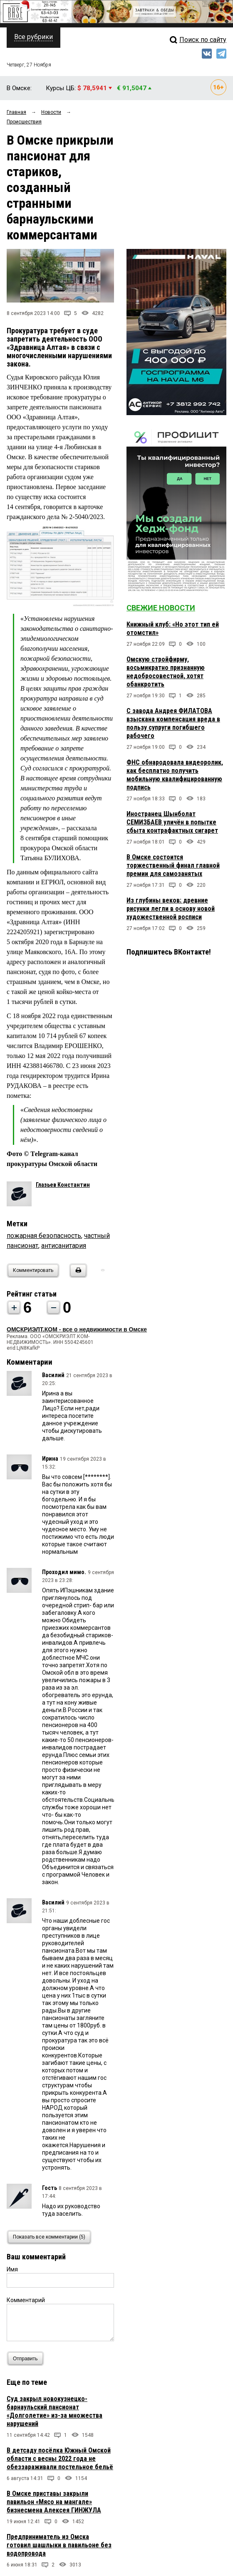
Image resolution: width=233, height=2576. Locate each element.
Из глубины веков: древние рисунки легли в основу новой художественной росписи (170, 908)
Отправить (27, 2358)
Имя (12, 2269)
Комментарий (26, 2300)
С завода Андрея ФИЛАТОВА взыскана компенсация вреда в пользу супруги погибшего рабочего (173, 723)
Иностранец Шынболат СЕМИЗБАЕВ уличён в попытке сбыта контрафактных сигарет (172, 822)
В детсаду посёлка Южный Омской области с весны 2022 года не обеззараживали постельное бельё (60, 2458)
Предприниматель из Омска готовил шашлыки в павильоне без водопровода (59, 2545)
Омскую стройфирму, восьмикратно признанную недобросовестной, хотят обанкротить (165, 671)
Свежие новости (160, 607)
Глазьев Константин (63, 1184)
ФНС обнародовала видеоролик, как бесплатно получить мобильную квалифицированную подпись (174, 774)
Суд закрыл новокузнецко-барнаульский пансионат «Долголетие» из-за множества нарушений (54, 2411)
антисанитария (63, 1246)
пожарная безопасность (44, 1236)
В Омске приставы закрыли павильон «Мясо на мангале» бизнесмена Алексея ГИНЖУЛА (54, 2502)
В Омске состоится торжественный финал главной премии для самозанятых (173, 865)
